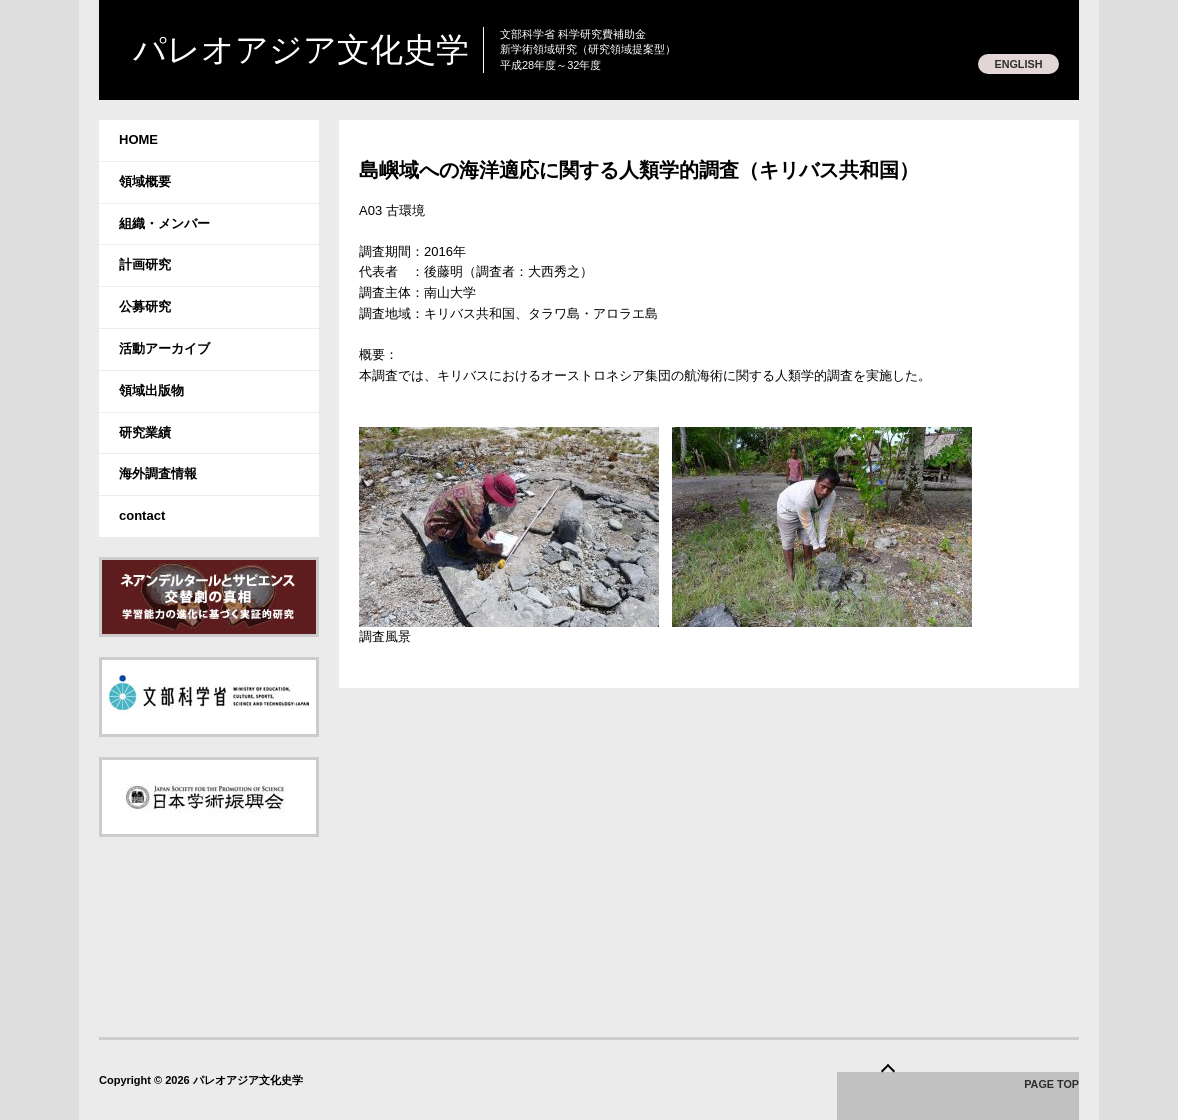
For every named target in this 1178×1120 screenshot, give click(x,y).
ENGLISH (1016, 64)
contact (142, 515)
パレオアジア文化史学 (321, 50)
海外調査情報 (158, 473)
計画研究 (145, 264)
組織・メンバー (164, 223)
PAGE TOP (1051, 1086)
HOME (138, 139)
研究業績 (145, 432)
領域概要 (145, 181)
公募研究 (145, 306)
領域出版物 (151, 390)
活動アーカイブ (164, 348)
